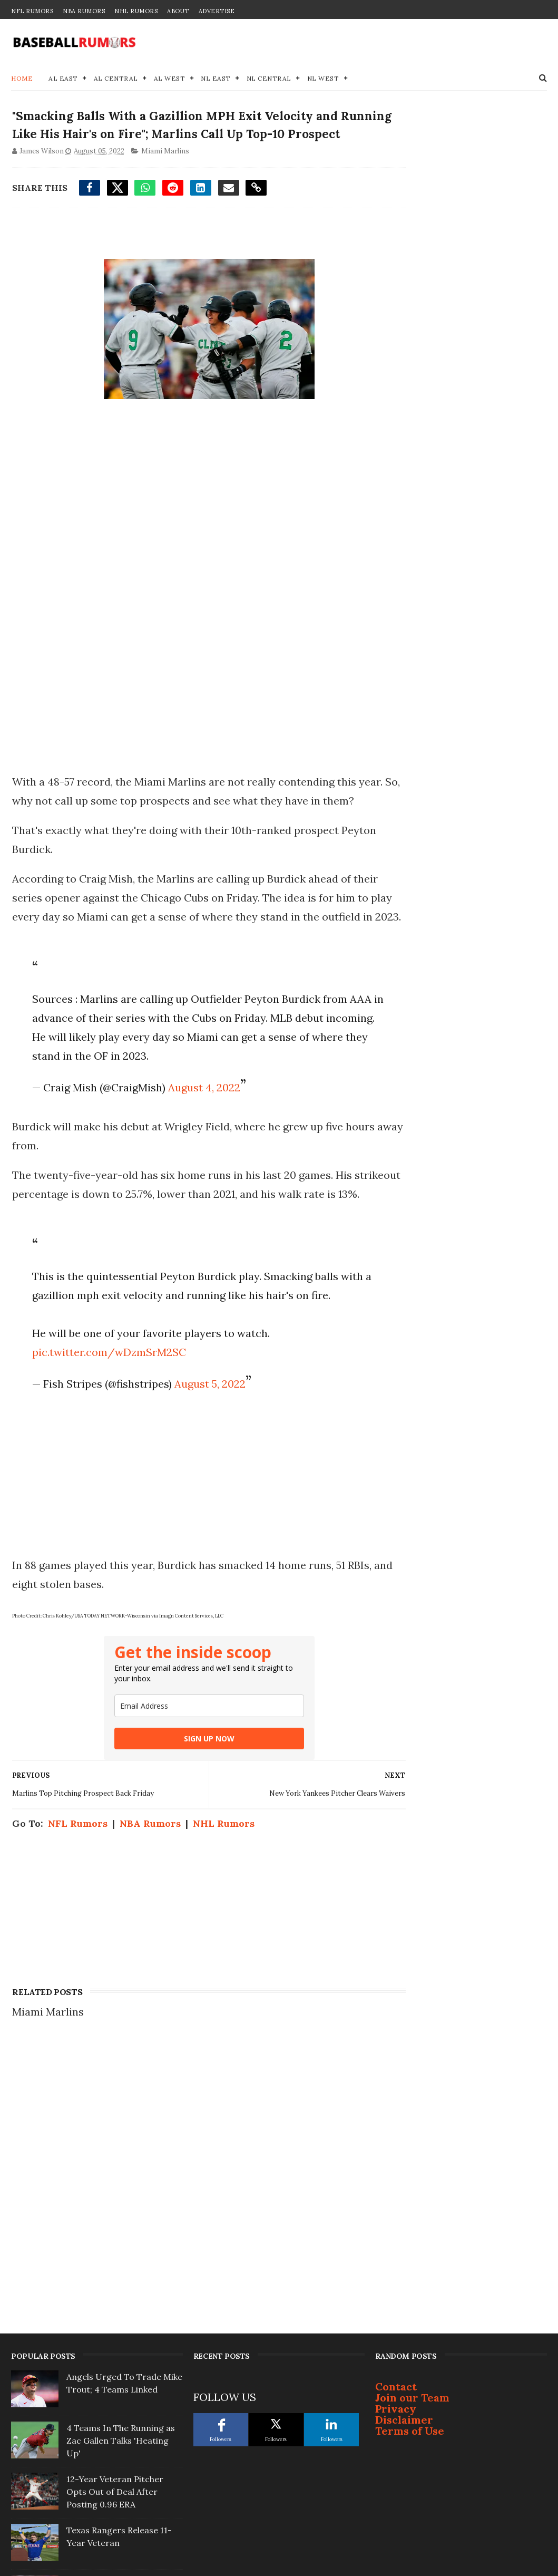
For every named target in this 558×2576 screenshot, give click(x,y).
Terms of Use (409, 2236)
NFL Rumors (32, 11)
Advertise (217, 11)
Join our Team (412, 2203)
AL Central (116, 79)
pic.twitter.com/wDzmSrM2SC (106, 1450)
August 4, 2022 (201, 1147)
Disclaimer (404, 2225)
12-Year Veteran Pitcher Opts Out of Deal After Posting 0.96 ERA (114, 2298)
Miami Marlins (164, 173)
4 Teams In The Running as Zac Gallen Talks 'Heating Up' (120, 2246)
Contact (396, 2192)
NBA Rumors (84, 11)
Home (22, 79)
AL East (63, 79)
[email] (190, 1804)
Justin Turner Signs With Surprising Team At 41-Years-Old (115, 2451)
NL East (216, 79)
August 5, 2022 (206, 1481)
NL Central (269, 79)
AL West (169, 79)
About (178, 11)
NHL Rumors (136, 11)
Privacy (395, 2214)
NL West (323, 79)
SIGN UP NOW (189, 1837)
